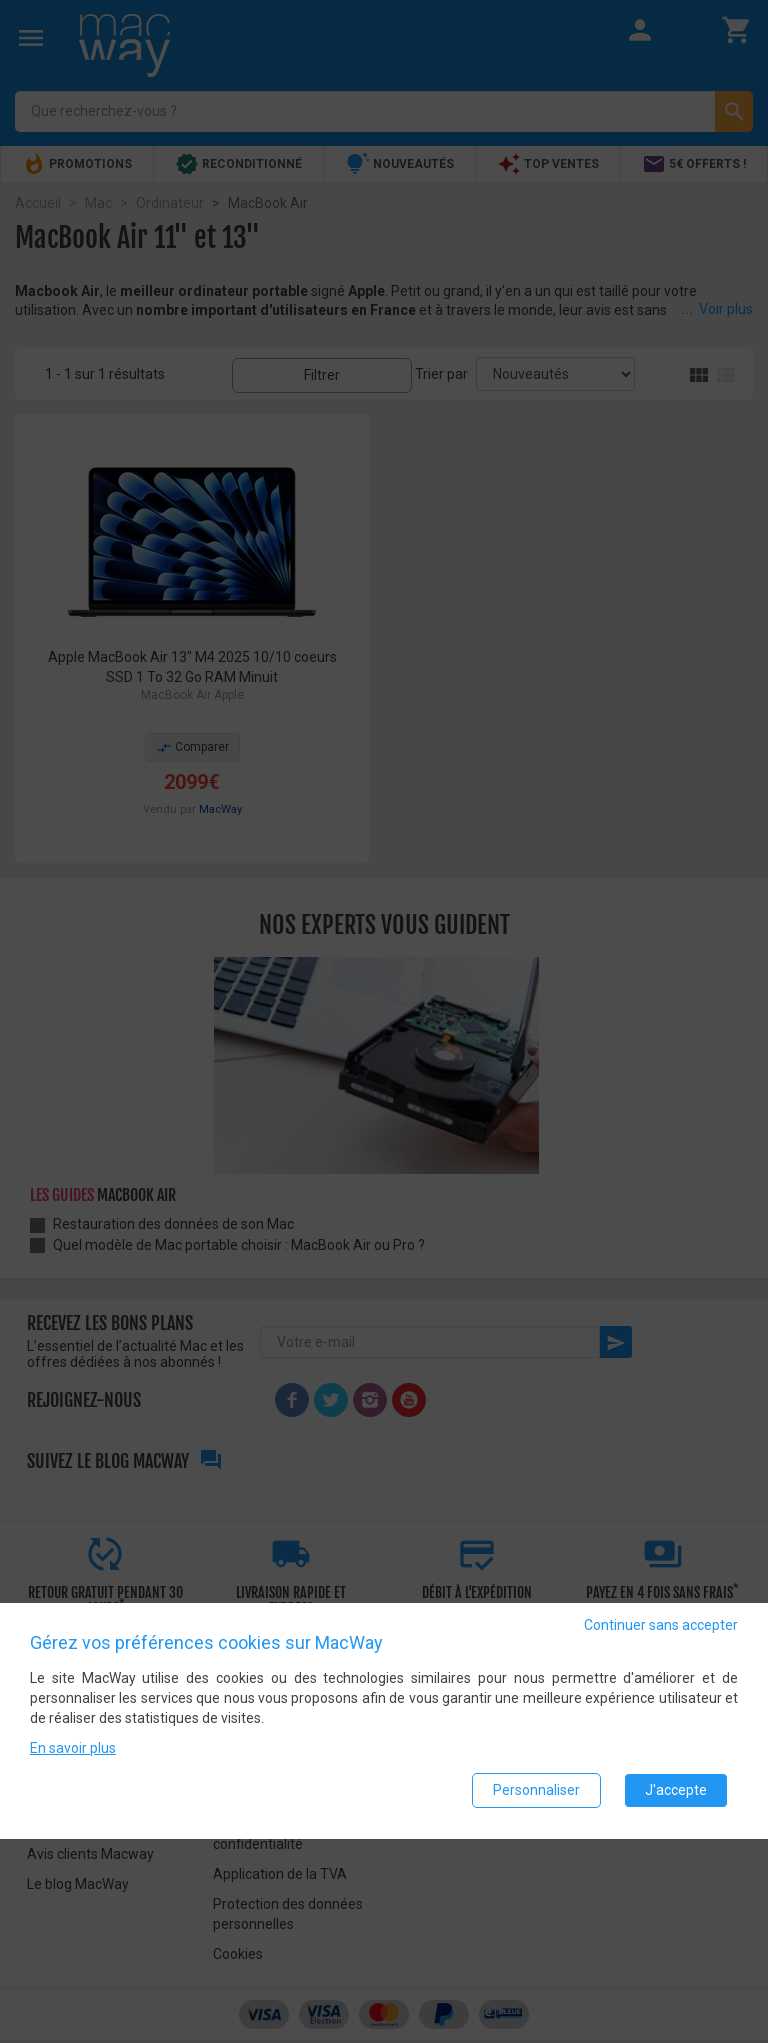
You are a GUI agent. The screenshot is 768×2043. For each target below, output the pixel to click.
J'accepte (676, 1791)
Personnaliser (536, 1791)
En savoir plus (73, 1749)
